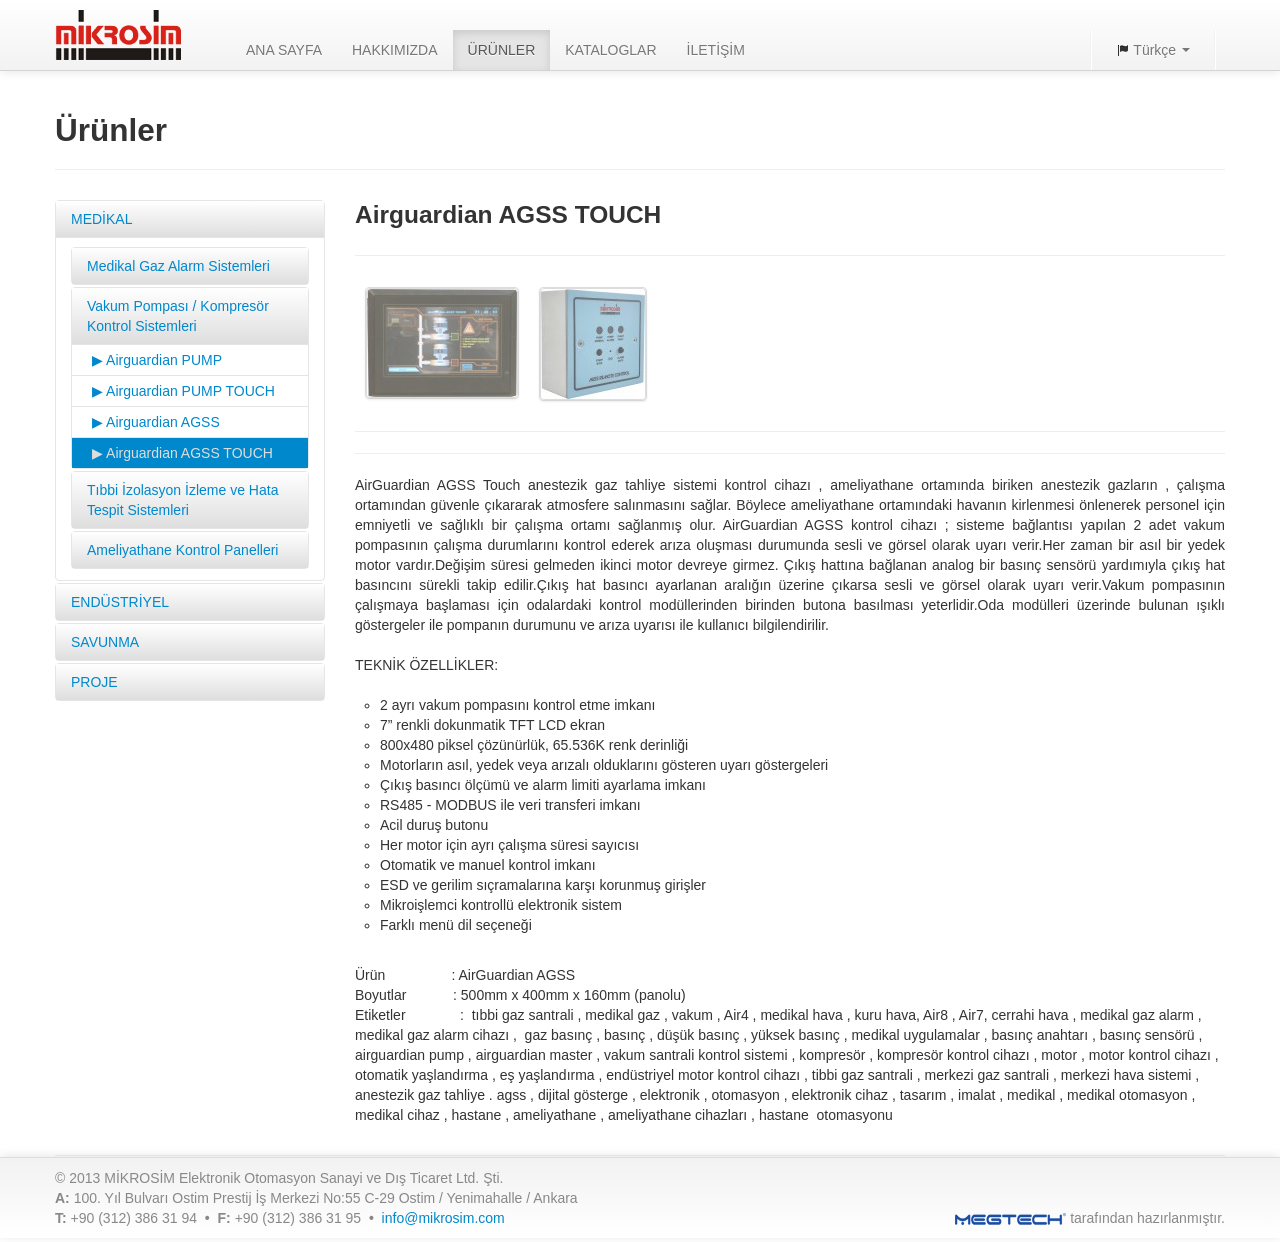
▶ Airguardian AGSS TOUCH (182, 453)
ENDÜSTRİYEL (120, 602)
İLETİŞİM (716, 50)
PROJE (94, 682)
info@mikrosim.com (443, 1218)
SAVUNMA (105, 642)
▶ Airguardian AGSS (156, 422)
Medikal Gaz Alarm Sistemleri (178, 266)
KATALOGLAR (610, 50)
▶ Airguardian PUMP (157, 360)
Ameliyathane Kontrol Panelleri (182, 550)
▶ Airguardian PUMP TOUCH (183, 391)
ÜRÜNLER (502, 50)
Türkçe (1153, 50)
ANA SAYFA (284, 50)
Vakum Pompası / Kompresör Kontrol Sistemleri (178, 316)
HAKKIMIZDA (395, 50)
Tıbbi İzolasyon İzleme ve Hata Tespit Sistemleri (182, 500)
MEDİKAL (101, 219)
